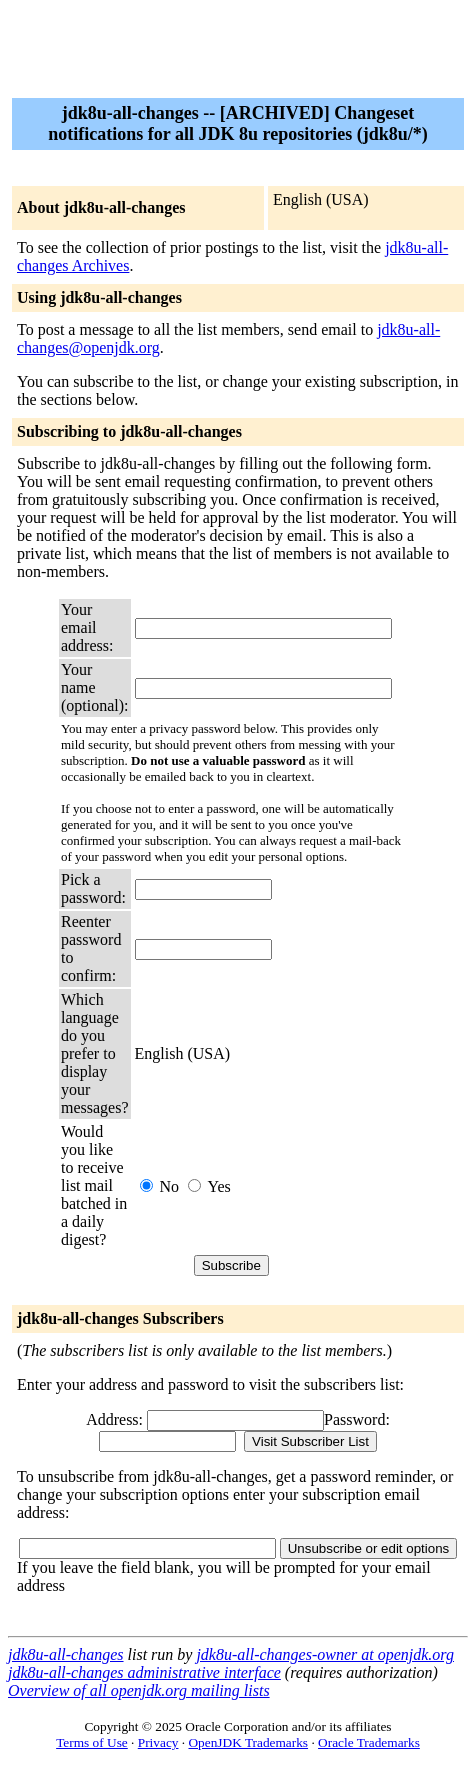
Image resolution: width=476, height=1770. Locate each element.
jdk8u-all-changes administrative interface (144, 1672)
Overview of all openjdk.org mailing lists (139, 1690)
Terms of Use (92, 1742)
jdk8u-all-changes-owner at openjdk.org (325, 1654)
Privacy (158, 1742)
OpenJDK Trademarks (248, 1742)
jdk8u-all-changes (66, 1654)
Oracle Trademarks (369, 1742)
